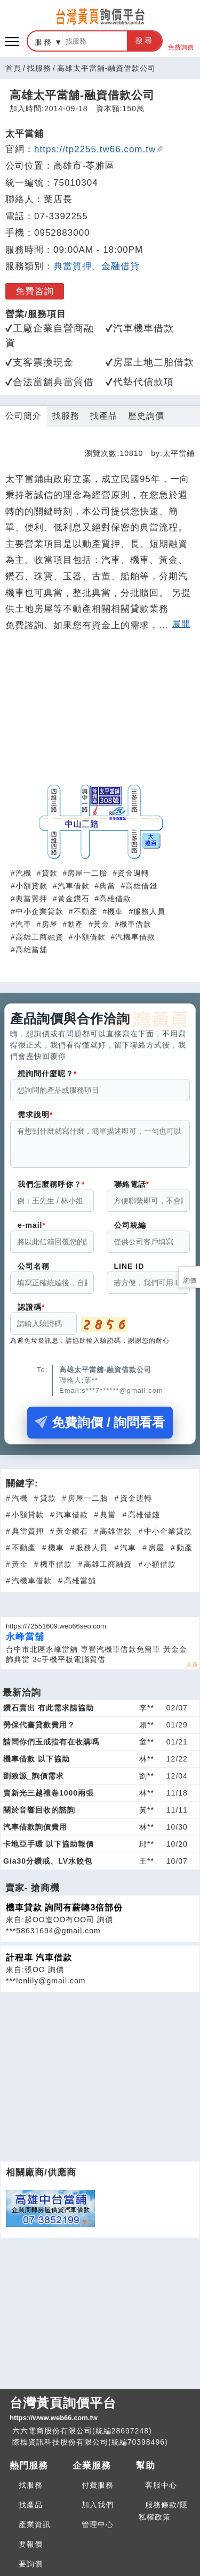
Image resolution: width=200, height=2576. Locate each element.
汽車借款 (74, 886)
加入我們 (98, 2504)
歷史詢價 (146, 415)
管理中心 (98, 2524)
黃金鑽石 (74, 898)
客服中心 (161, 2485)
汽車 (23, 924)
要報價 (31, 2544)
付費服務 (98, 2485)
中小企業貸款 (39, 911)
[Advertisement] (100, 713)
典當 (107, 886)
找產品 (103, 415)
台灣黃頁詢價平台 (100, 2409)
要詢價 (31, 2564)
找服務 (39, 68)
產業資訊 (35, 2524)
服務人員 (149, 911)
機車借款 (135, 924)
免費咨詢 (34, 291)
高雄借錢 (141, 886)
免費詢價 (181, 41)
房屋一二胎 (87, 873)
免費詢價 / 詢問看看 (100, 1429)
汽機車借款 (135, 937)
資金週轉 (133, 873)
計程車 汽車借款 (39, 1963)
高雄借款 (115, 898)
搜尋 (144, 40)
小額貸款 (31, 886)
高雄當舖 (31, 949)
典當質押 (72, 266)
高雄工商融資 (39, 937)
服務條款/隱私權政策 (163, 2510)
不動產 (86, 911)
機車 (115, 911)
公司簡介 (23, 415)
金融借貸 (120, 266)
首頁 (13, 68)
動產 (75, 924)
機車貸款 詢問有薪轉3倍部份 (64, 1913)
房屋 (50, 924)
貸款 (50, 873)
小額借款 (90, 937)
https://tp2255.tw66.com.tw (99, 149)
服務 (44, 42)
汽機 (23, 873)
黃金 (101, 924)
